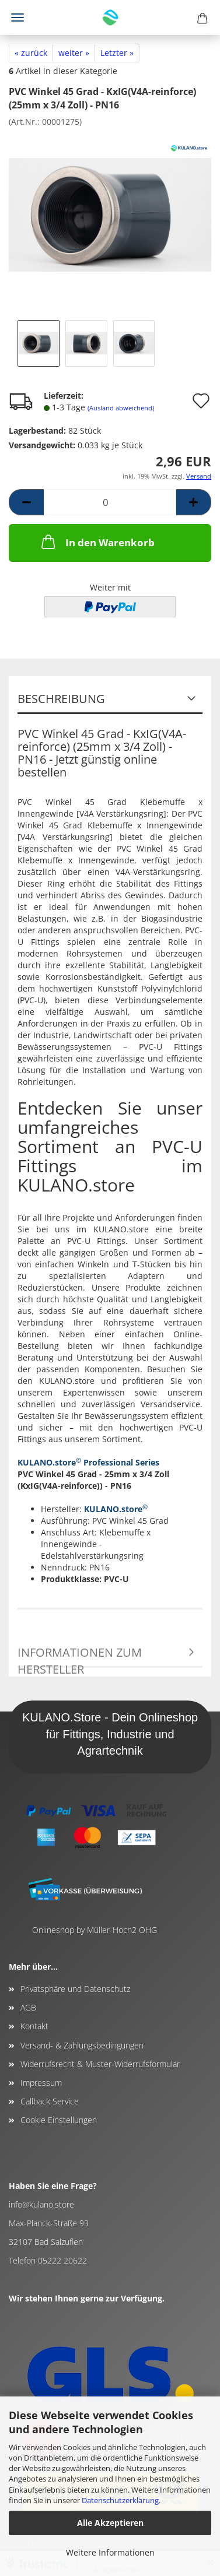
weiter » (73, 52)
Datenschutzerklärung (120, 2500)
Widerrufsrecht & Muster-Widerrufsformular (100, 2063)
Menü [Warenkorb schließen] (17, 17)
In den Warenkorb (97, 541)
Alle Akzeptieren (110, 2522)
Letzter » (117, 52)
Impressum (41, 2082)
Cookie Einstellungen (58, 2119)
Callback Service (49, 2101)
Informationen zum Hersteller (80, 1656)
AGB (28, 2007)
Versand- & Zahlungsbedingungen (82, 2045)
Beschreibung (61, 699)
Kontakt (34, 2026)
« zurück (31, 52)
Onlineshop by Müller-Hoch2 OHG (94, 1929)
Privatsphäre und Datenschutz (75, 1988)
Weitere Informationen (110, 2552)
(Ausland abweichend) (121, 407)
